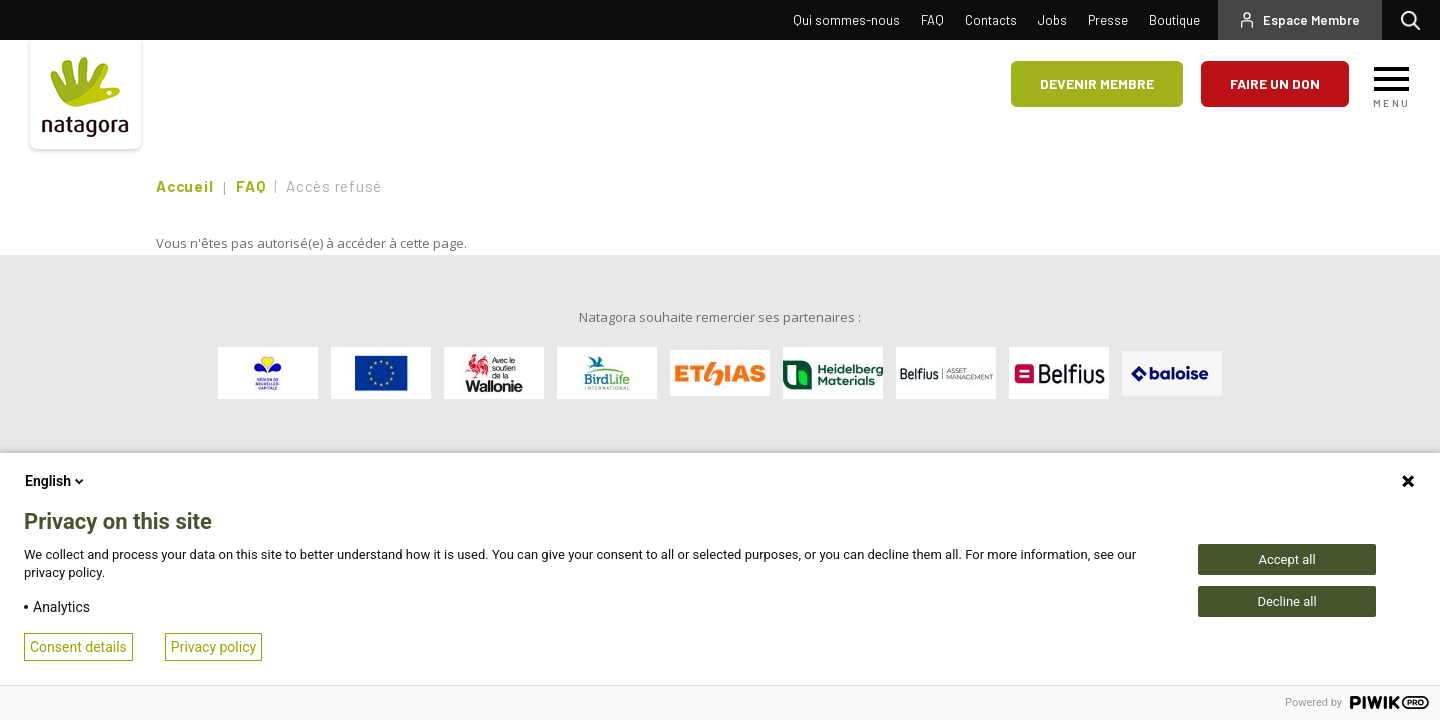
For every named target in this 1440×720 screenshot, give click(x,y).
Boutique (1174, 20)
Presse (1108, 20)
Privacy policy (213, 647)
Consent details (78, 647)
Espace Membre (1311, 20)
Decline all (1286, 601)
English (56, 481)
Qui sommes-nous (846, 20)
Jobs (1052, 20)
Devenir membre (1097, 83)
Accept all (1286, 559)
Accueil (184, 186)
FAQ (932, 20)
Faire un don (1275, 83)
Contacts (991, 20)
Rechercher (1415, 20)
